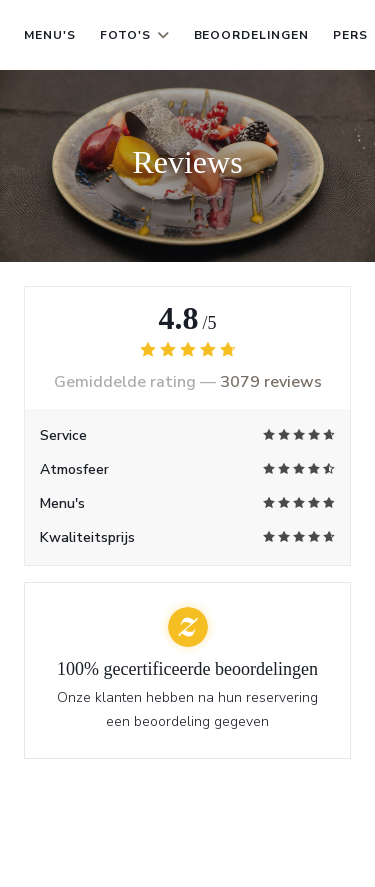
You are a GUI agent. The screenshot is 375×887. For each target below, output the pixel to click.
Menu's (50, 35)
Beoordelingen (251, 35)
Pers (350, 35)
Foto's (135, 35)
